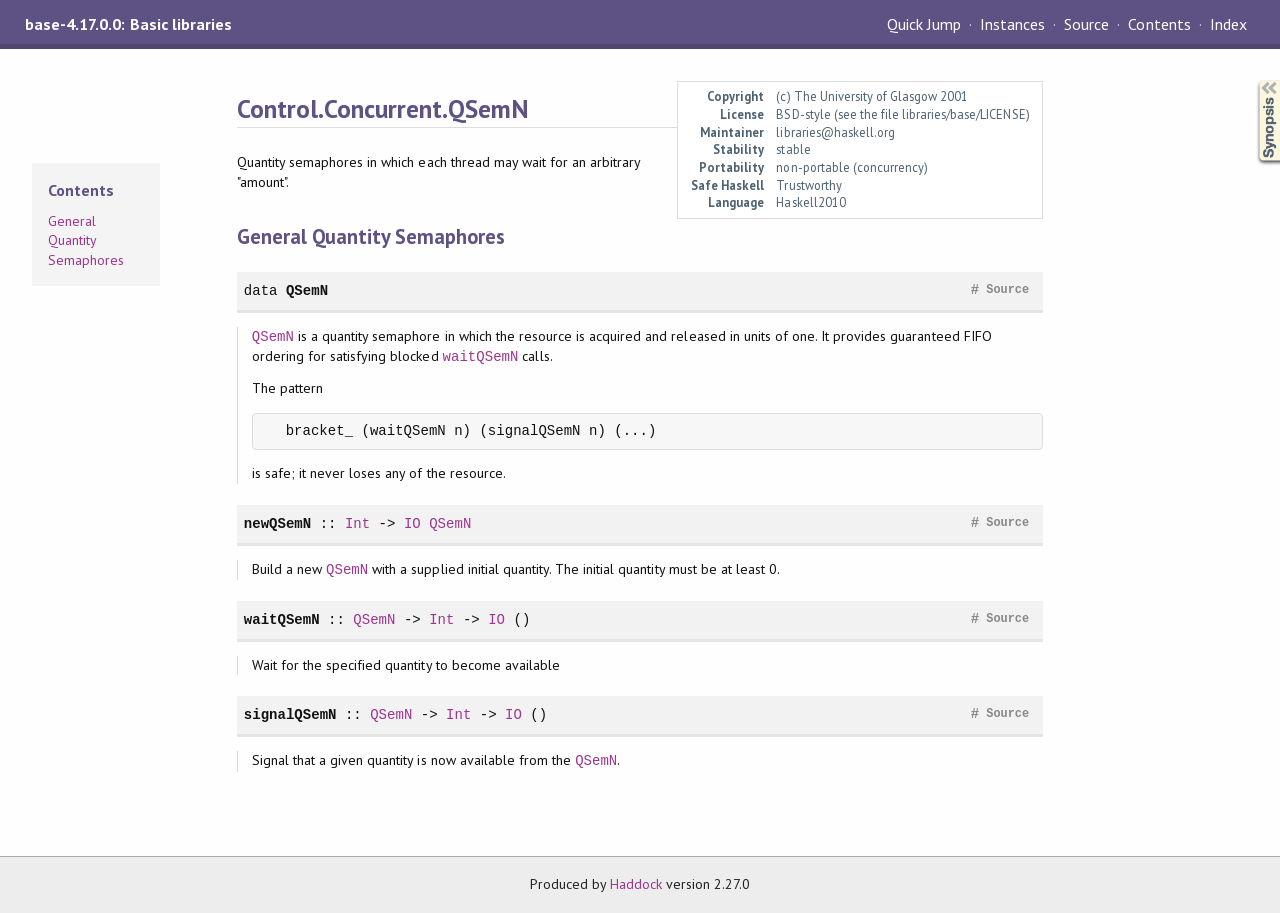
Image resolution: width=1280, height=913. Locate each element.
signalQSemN (290, 714)
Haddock (636, 884)
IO (412, 523)
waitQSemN (481, 356)
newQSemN (277, 523)
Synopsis (1253, 80)
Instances (1012, 24)
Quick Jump (924, 24)
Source (1086, 24)
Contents (1159, 24)
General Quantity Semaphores (86, 240)
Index (1228, 24)
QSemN (307, 290)
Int (357, 523)
